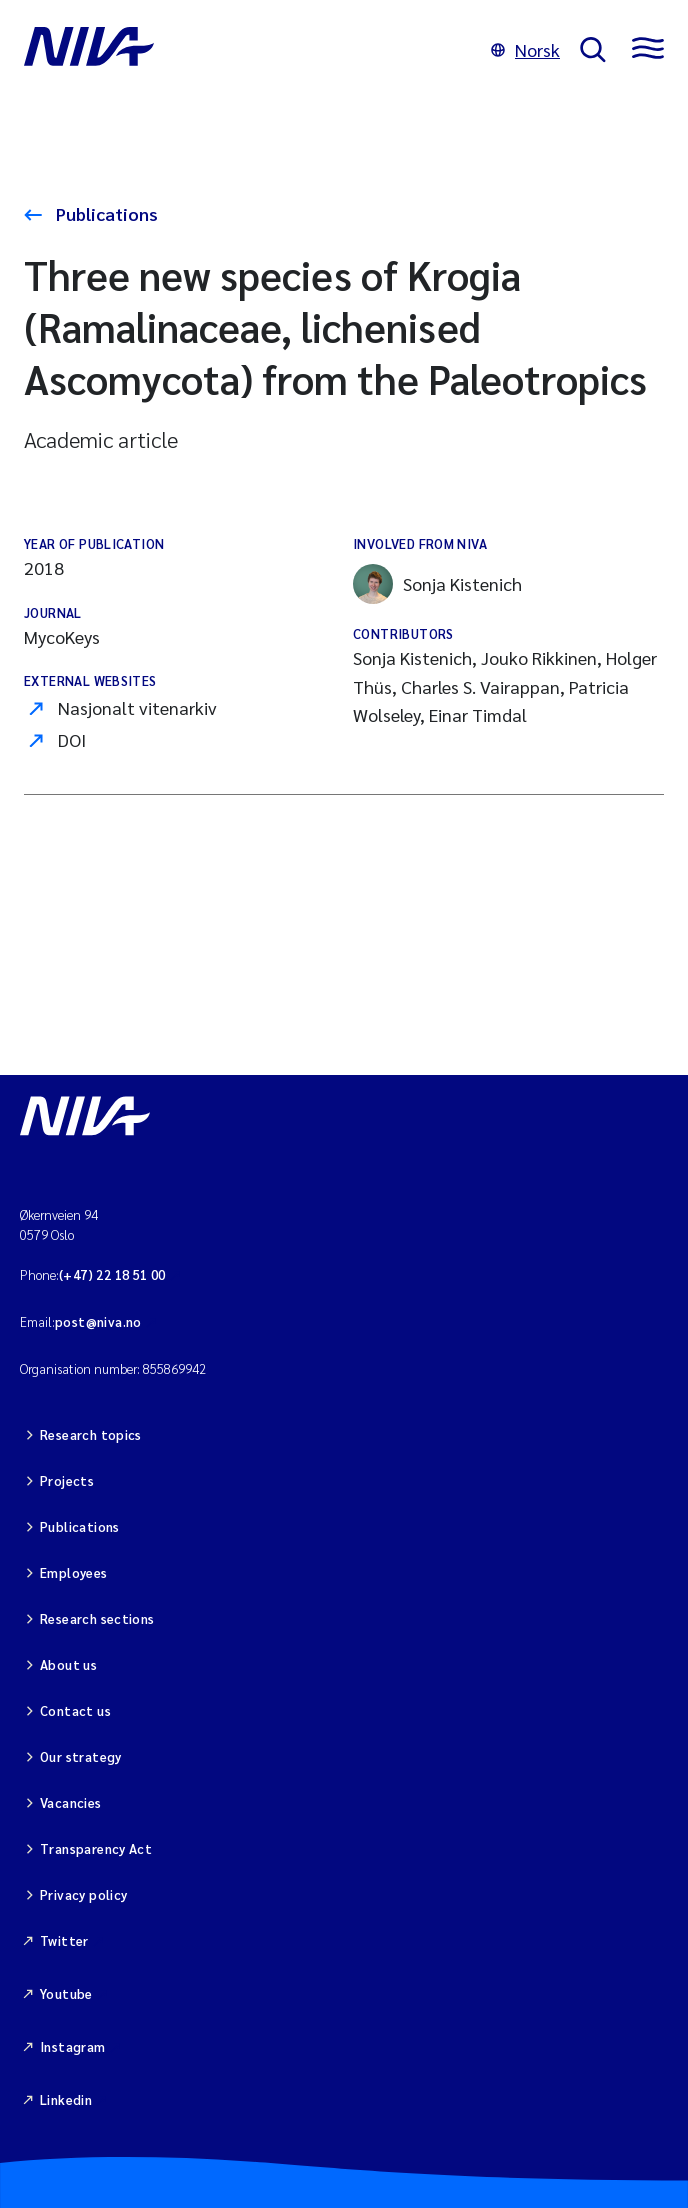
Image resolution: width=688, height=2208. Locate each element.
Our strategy (81, 1756)
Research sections (97, 1618)
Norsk (525, 49)
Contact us (75, 1710)
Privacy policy (83, 1894)
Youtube (66, 1993)
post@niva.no (98, 1321)
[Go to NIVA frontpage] (247, 50)
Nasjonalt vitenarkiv (137, 707)
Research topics (91, 1434)
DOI (72, 739)
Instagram (73, 2046)
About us (68, 1664)
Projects (67, 1480)
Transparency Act (96, 1848)
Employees (74, 1572)
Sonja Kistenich (437, 584)
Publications (105, 213)
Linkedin (66, 2099)
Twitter (64, 1940)
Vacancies (71, 1802)
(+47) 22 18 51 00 (112, 1274)
